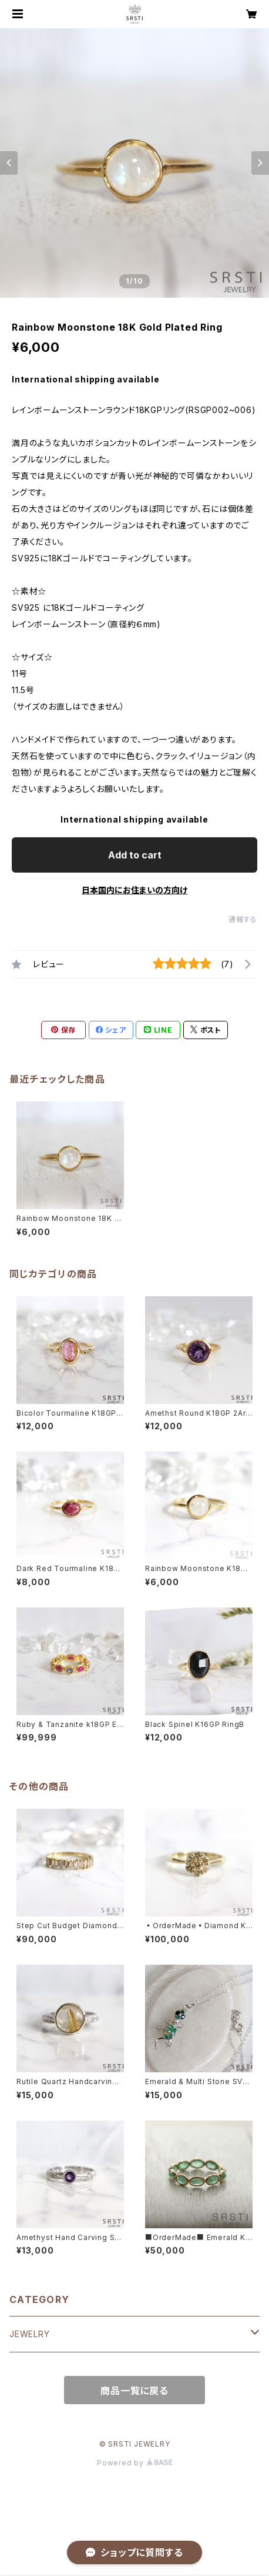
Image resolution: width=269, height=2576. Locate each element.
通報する (242, 919)
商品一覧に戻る (134, 2391)
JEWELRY (29, 2334)
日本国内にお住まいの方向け (134, 890)
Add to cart (135, 855)
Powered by (134, 2462)
